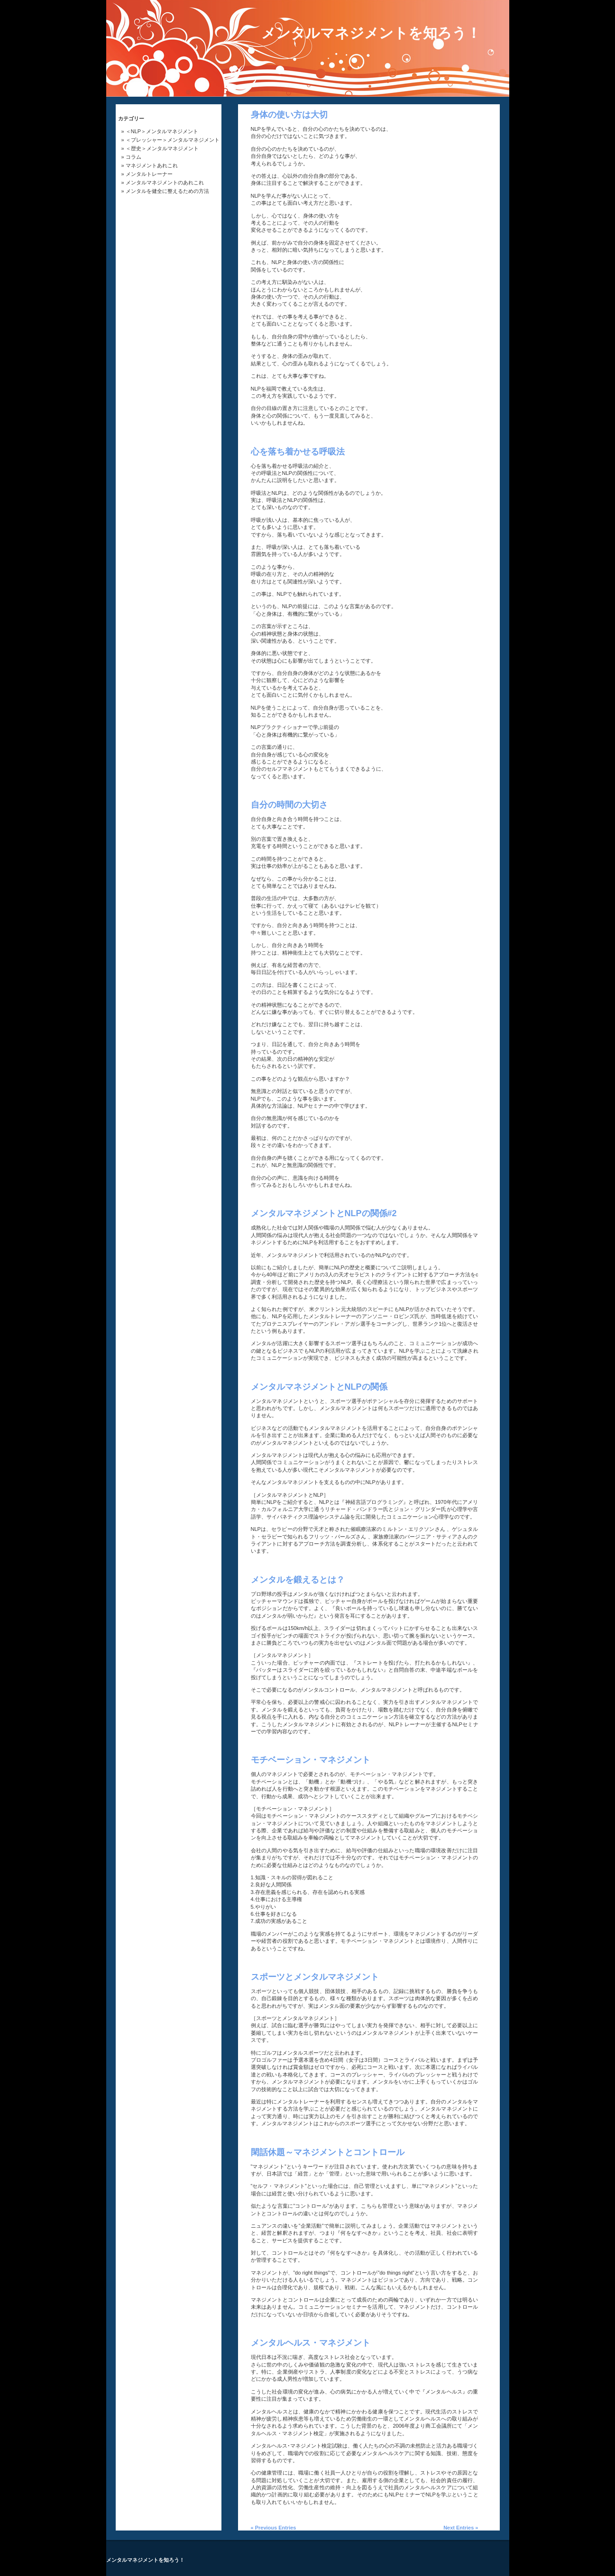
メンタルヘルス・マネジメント (310, 2343)
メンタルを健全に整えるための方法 (167, 191)
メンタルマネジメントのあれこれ (165, 182)
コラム (133, 157)
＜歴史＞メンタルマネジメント (162, 148)
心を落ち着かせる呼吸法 (298, 451)
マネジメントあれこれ (152, 165)
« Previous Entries (273, 2527)
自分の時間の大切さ (289, 805)
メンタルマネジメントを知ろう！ (371, 33)
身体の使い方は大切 (289, 114)
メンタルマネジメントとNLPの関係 (319, 1387)
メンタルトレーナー (149, 174)
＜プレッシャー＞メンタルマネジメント (173, 140)
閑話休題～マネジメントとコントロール (327, 2152)
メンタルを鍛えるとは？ (298, 1579)
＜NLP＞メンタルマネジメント (162, 131)
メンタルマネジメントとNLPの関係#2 (324, 1213)
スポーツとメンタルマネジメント (315, 1977)
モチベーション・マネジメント (310, 1760)
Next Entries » (460, 2527)
